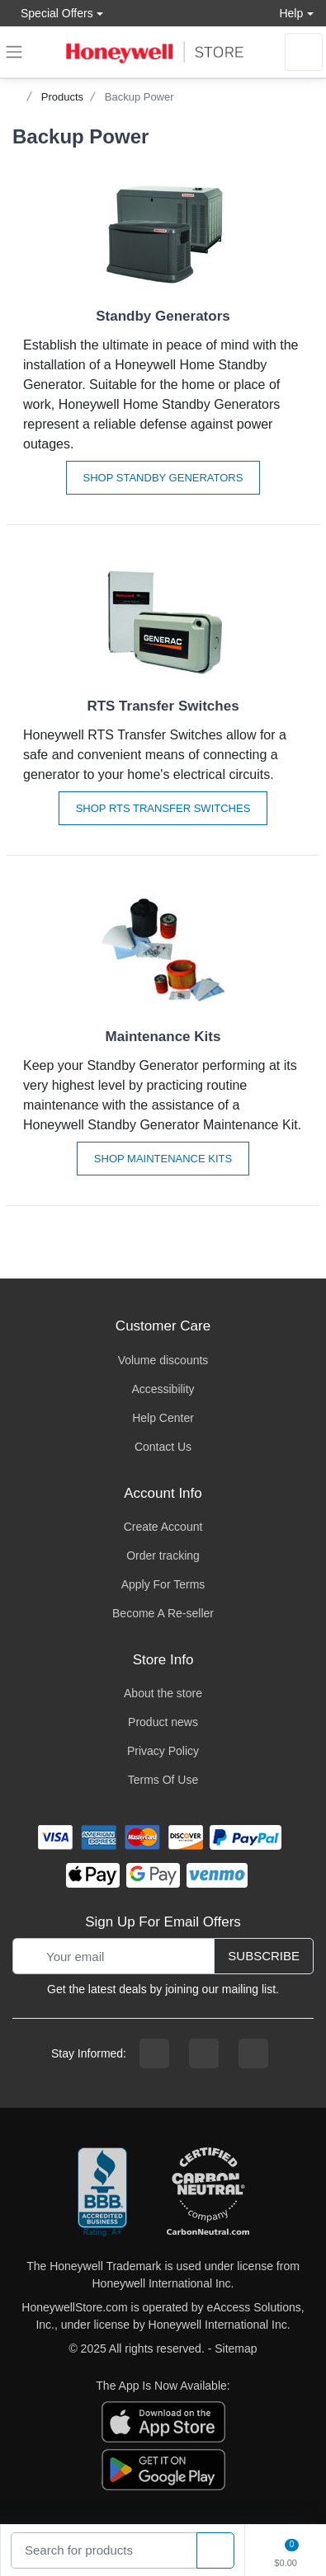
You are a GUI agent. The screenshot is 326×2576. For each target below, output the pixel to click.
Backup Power (139, 97)
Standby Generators (163, 316)
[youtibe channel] (253, 2053)
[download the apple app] (163, 2421)
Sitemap (236, 2348)
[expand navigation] (14, 52)
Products (62, 97)
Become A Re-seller (163, 1613)
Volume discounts (163, 1360)
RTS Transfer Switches (163, 706)
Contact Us (163, 1446)
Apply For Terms (163, 1584)
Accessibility (162, 1389)
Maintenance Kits (163, 1036)
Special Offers (52, 13)
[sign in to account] (304, 52)
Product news (163, 1722)
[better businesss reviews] (102, 2192)
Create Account (163, 1526)
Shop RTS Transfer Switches (163, 808)
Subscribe (264, 1956)
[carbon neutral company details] (208, 2192)
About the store (163, 1693)
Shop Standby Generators (163, 478)
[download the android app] (163, 2468)
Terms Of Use (163, 1779)
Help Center (163, 1417)
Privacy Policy (163, 1750)
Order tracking (163, 1555)
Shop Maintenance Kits (163, 1158)
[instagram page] (204, 2053)
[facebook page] (154, 2053)
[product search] (215, 2550)
